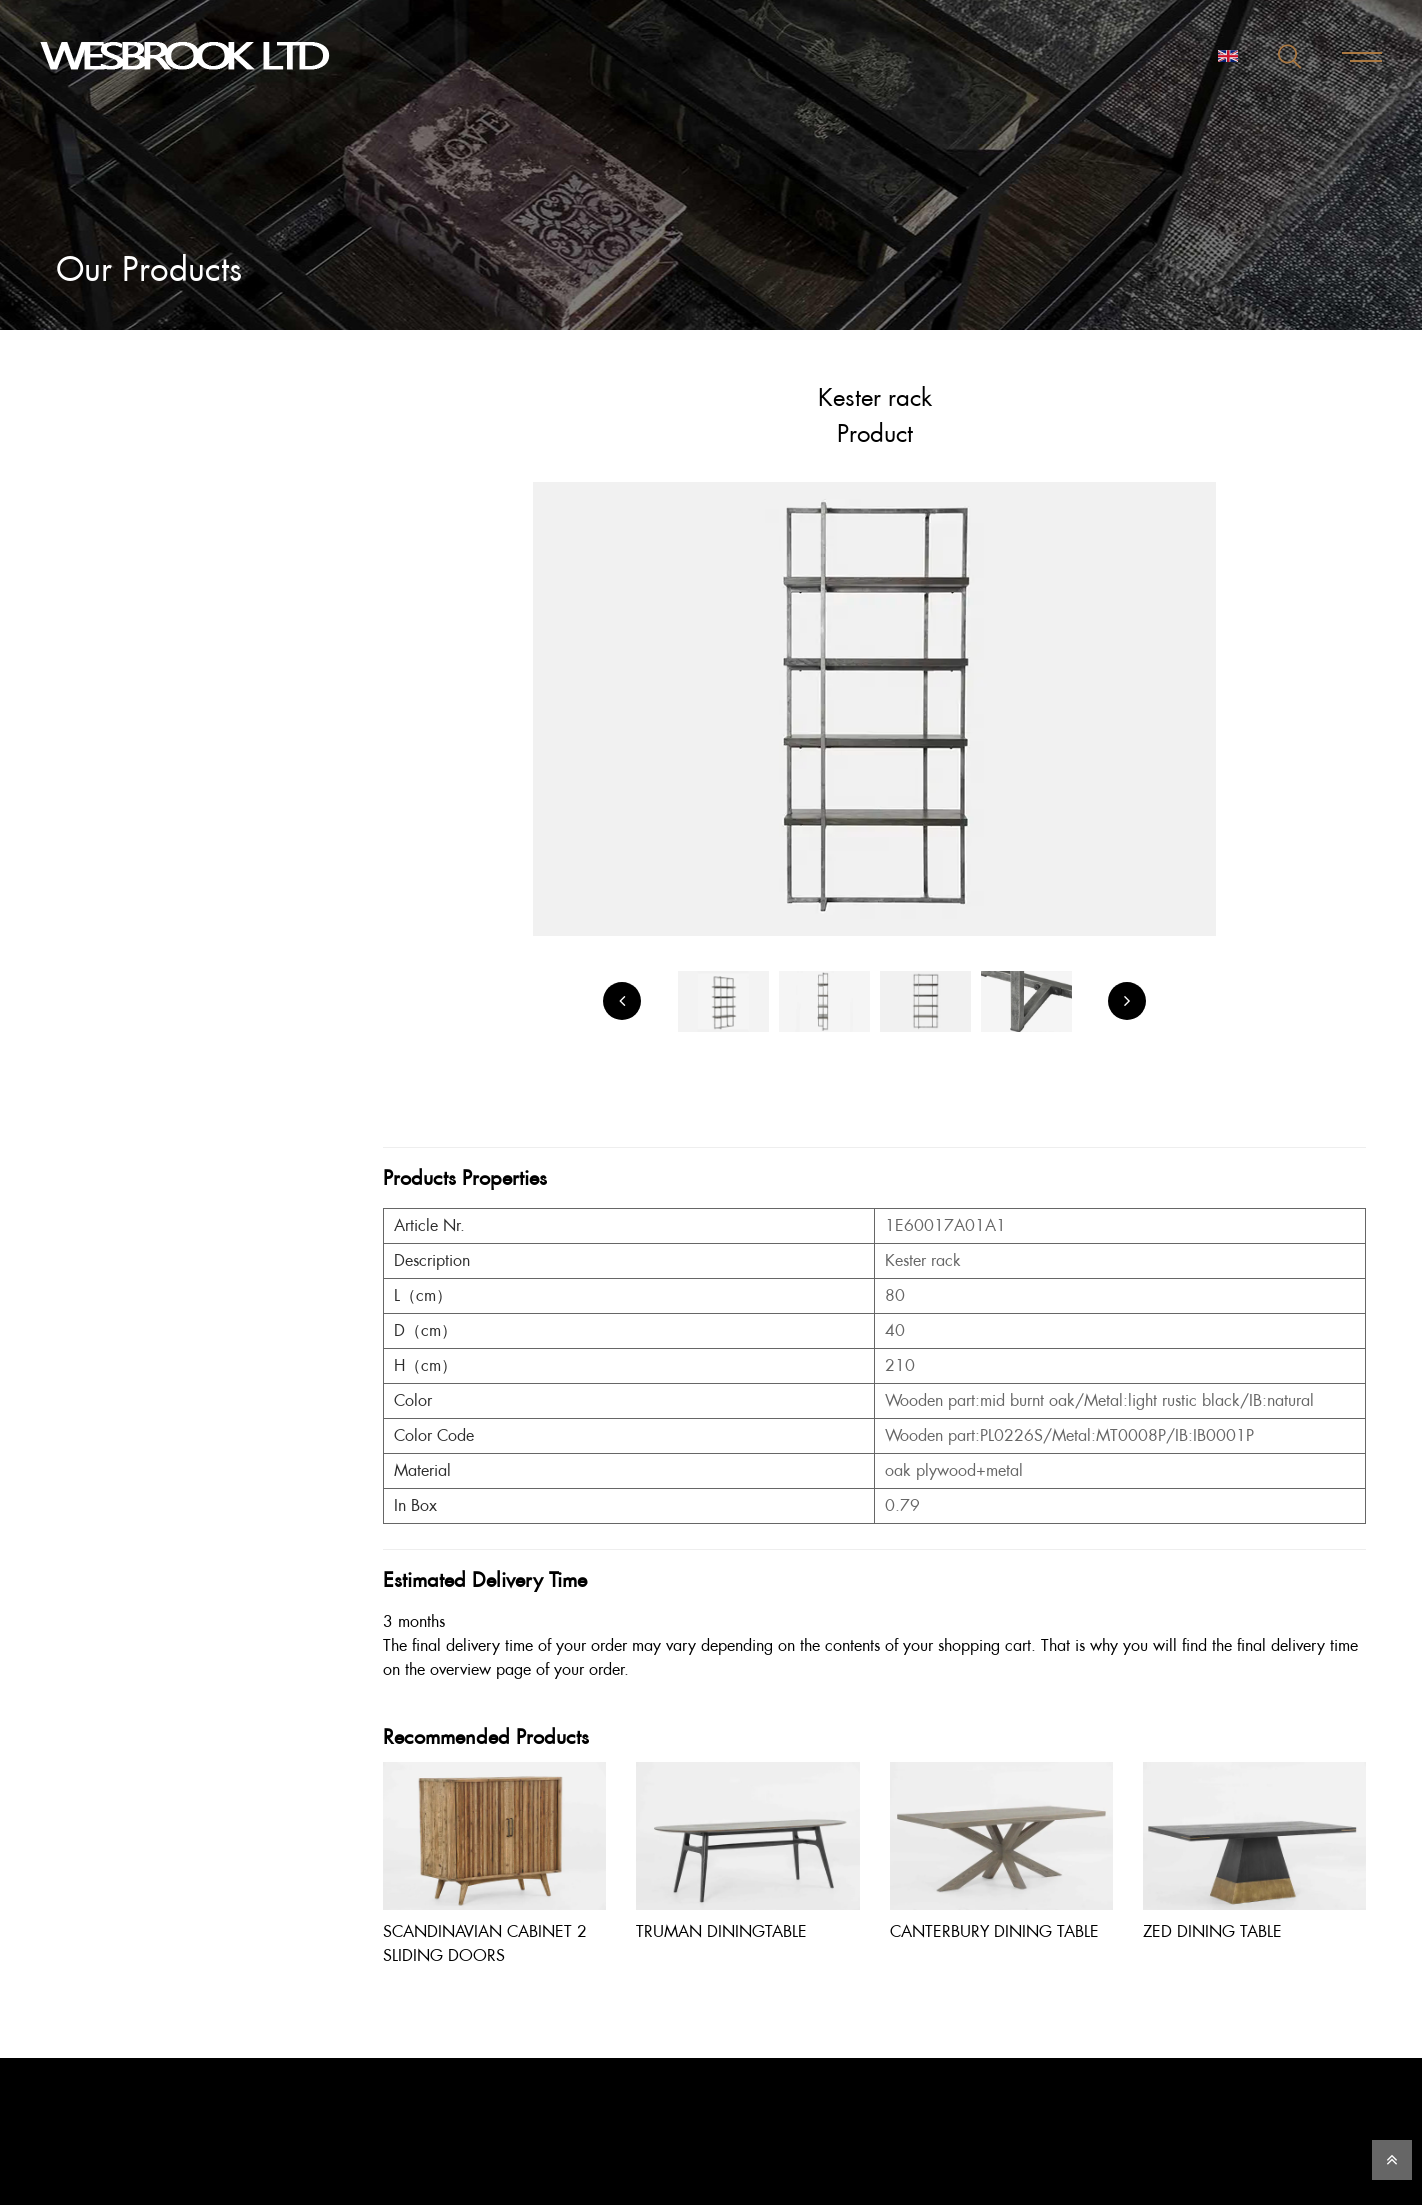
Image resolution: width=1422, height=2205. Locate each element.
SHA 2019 (127, 845)
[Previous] (622, 1001)
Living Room (115, 582)
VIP (85, 777)
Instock (97, 738)
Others (96, 660)
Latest (92, 543)
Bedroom (104, 465)
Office (95, 621)
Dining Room (118, 504)
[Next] (1127, 1001)
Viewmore (108, 699)
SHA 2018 (127, 811)
